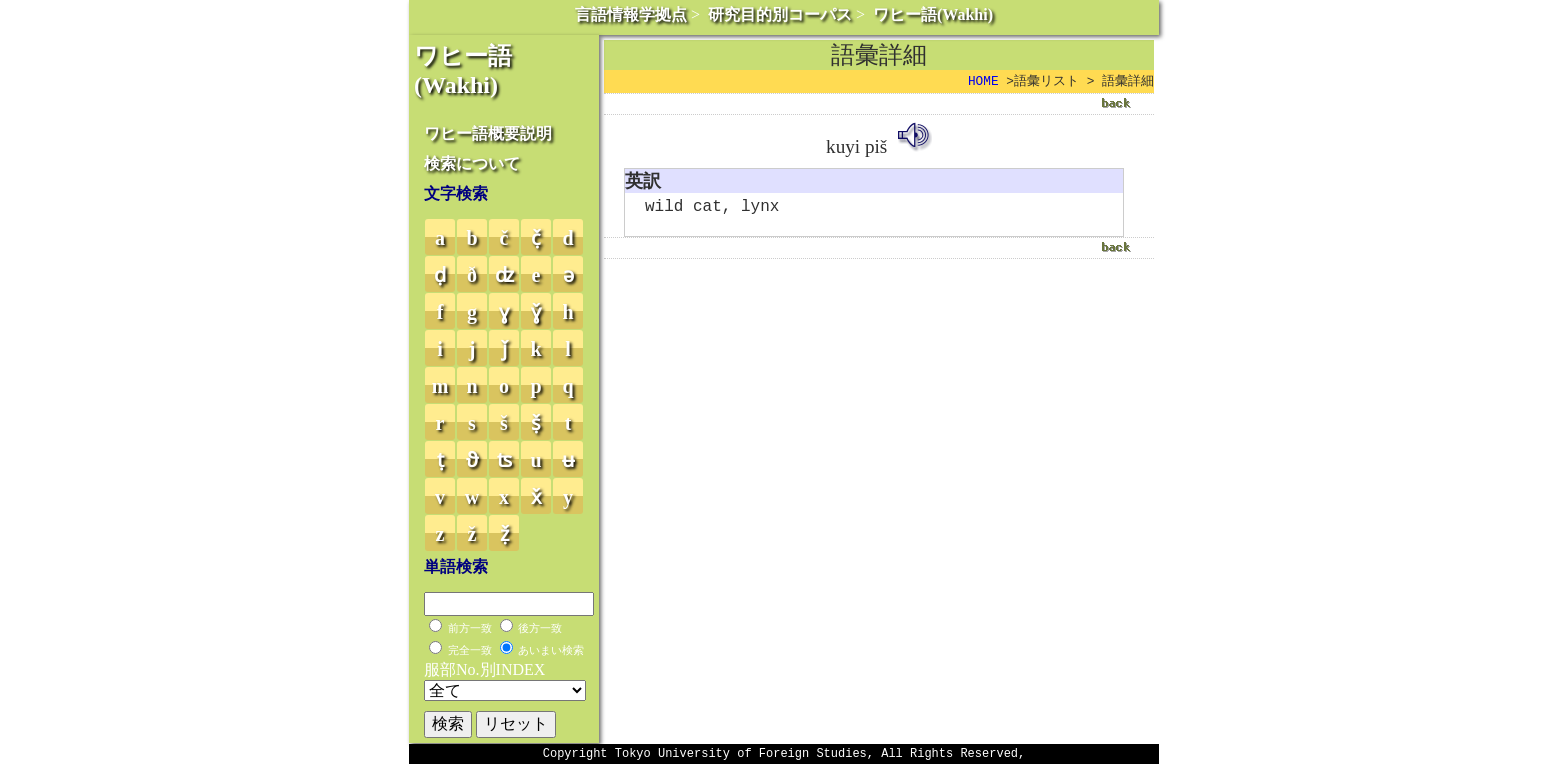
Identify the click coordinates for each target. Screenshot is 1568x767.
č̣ (536, 238)
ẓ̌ (504, 534)
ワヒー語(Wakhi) (933, 14)
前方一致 (470, 628)
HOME (983, 82)
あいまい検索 (551, 650)
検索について (472, 163)
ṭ (440, 460)
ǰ (504, 349)
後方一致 (540, 628)
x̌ (536, 497)
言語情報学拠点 (631, 14)
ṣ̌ (536, 423)
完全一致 (470, 650)
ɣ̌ (536, 312)
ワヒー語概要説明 (488, 133)
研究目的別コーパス (780, 14)
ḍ (440, 275)
